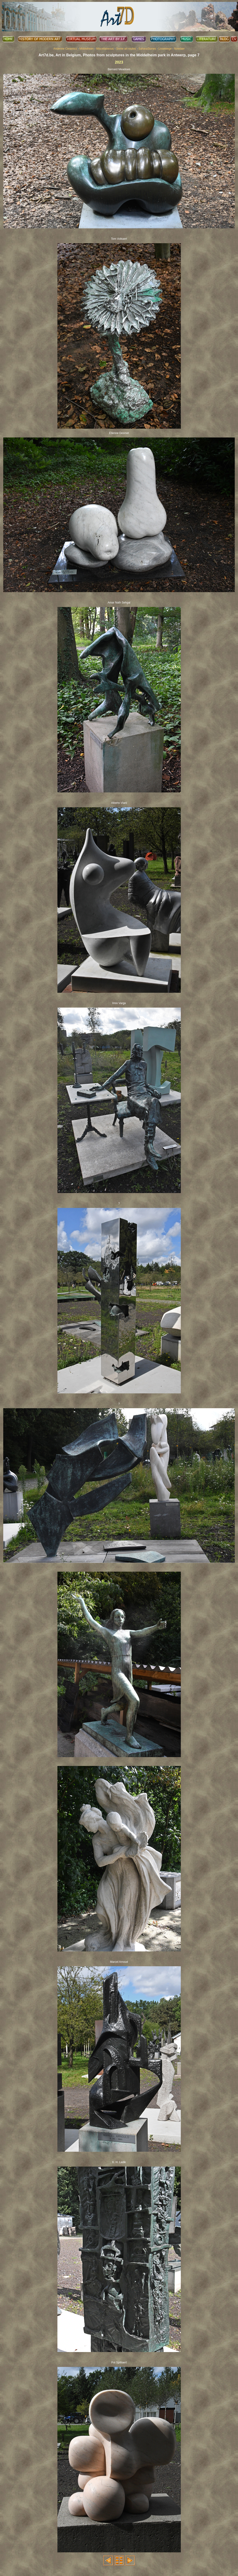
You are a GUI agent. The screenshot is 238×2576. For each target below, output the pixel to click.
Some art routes (126, 48)
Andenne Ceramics (65, 48)
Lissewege (165, 48)
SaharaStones (147, 48)
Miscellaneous (105, 48)
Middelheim (86, 48)
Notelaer (179, 48)
